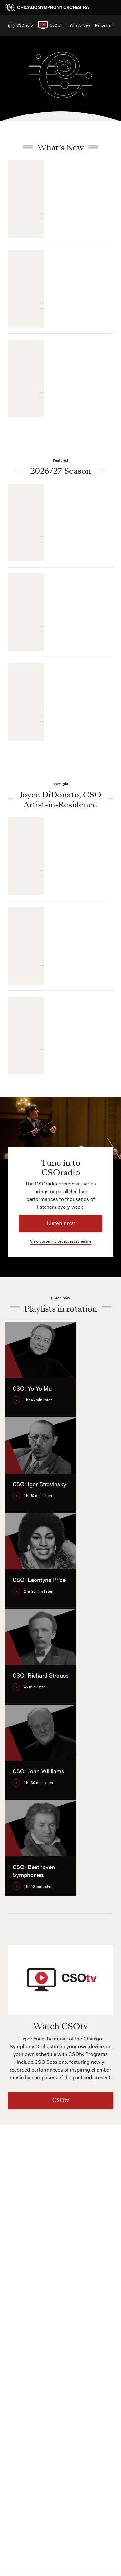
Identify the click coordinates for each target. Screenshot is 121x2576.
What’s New (80, 25)
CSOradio (17, 25)
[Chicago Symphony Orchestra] (47, 7)
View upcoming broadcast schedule (60, 1241)
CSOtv (44, 25)
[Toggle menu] (112, 7)
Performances (106, 25)
